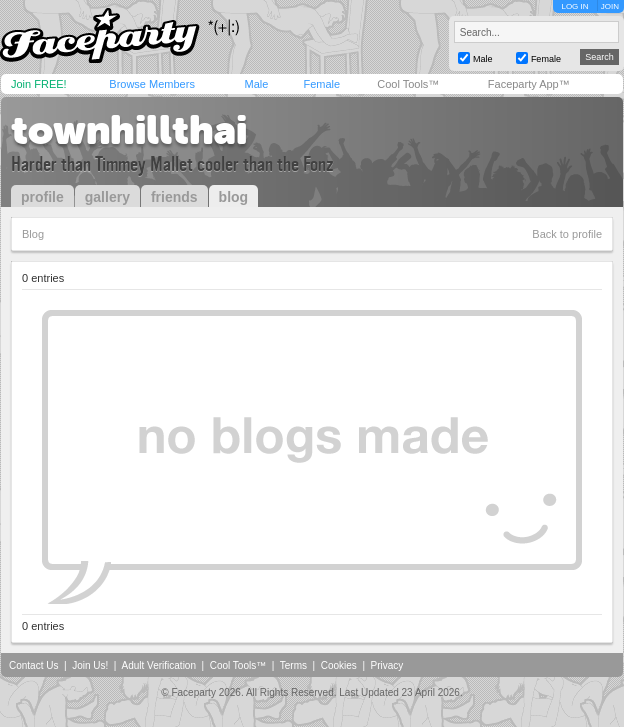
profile (42, 197)
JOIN (610, 6)
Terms (293, 665)
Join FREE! (39, 84)
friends (174, 197)
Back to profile (567, 234)
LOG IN (574, 6)
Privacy (387, 665)
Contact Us (33, 665)
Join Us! (90, 665)
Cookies (339, 665)
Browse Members (152, 84)
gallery (107, 197)
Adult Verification (158, 665)
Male (256, 84)
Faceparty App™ (529, 84)
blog (234, 197)
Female (321, 84)
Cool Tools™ (408, 84)
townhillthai (129, 130)
